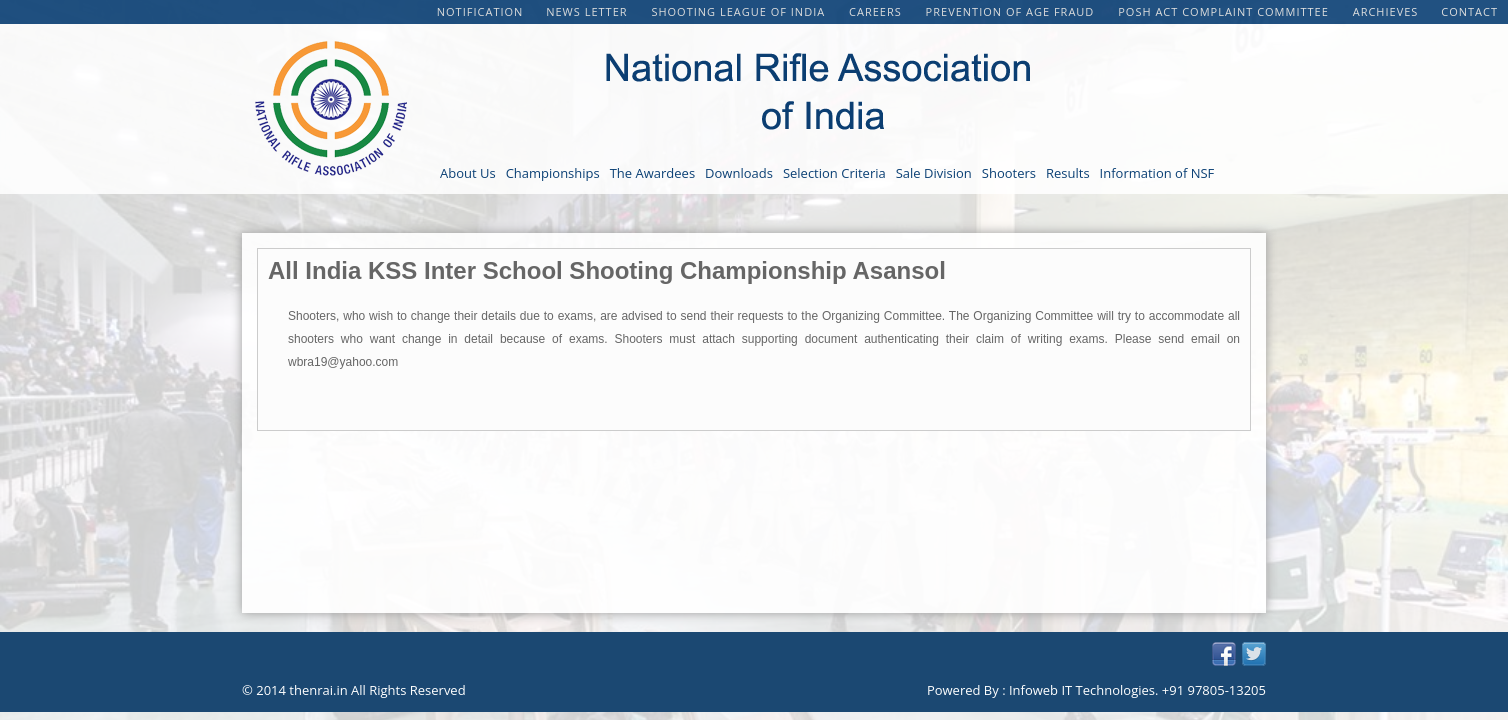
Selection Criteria (834, 173)
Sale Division (934, 173)
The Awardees (652, 173)
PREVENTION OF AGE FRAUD (1012, 11)
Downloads (739, 173)
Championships (553, 173)
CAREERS (877, 11)
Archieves (1386, 11)
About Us (468, 173)
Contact (1469, 11)
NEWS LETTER (588, 11)
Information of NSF (1157, 173)
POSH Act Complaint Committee (1225, 11)
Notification (480, 11)
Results (1068, 173)
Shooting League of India (740, 11)
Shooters (1009, 173)
